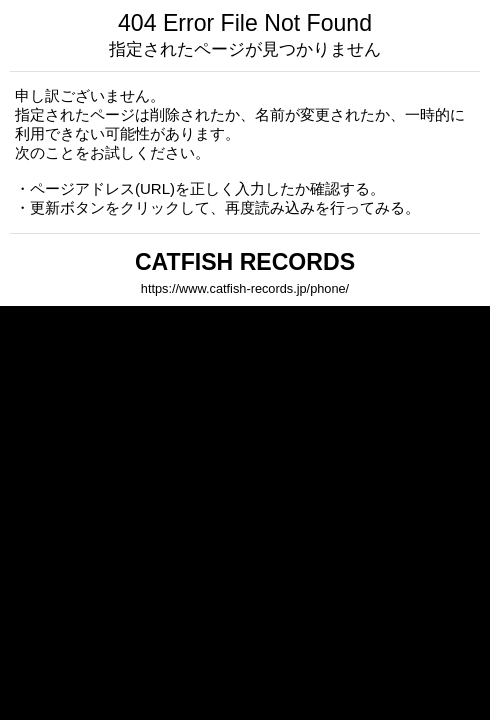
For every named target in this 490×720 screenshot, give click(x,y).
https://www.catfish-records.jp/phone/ (245, 288)
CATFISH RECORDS (245, 262)
